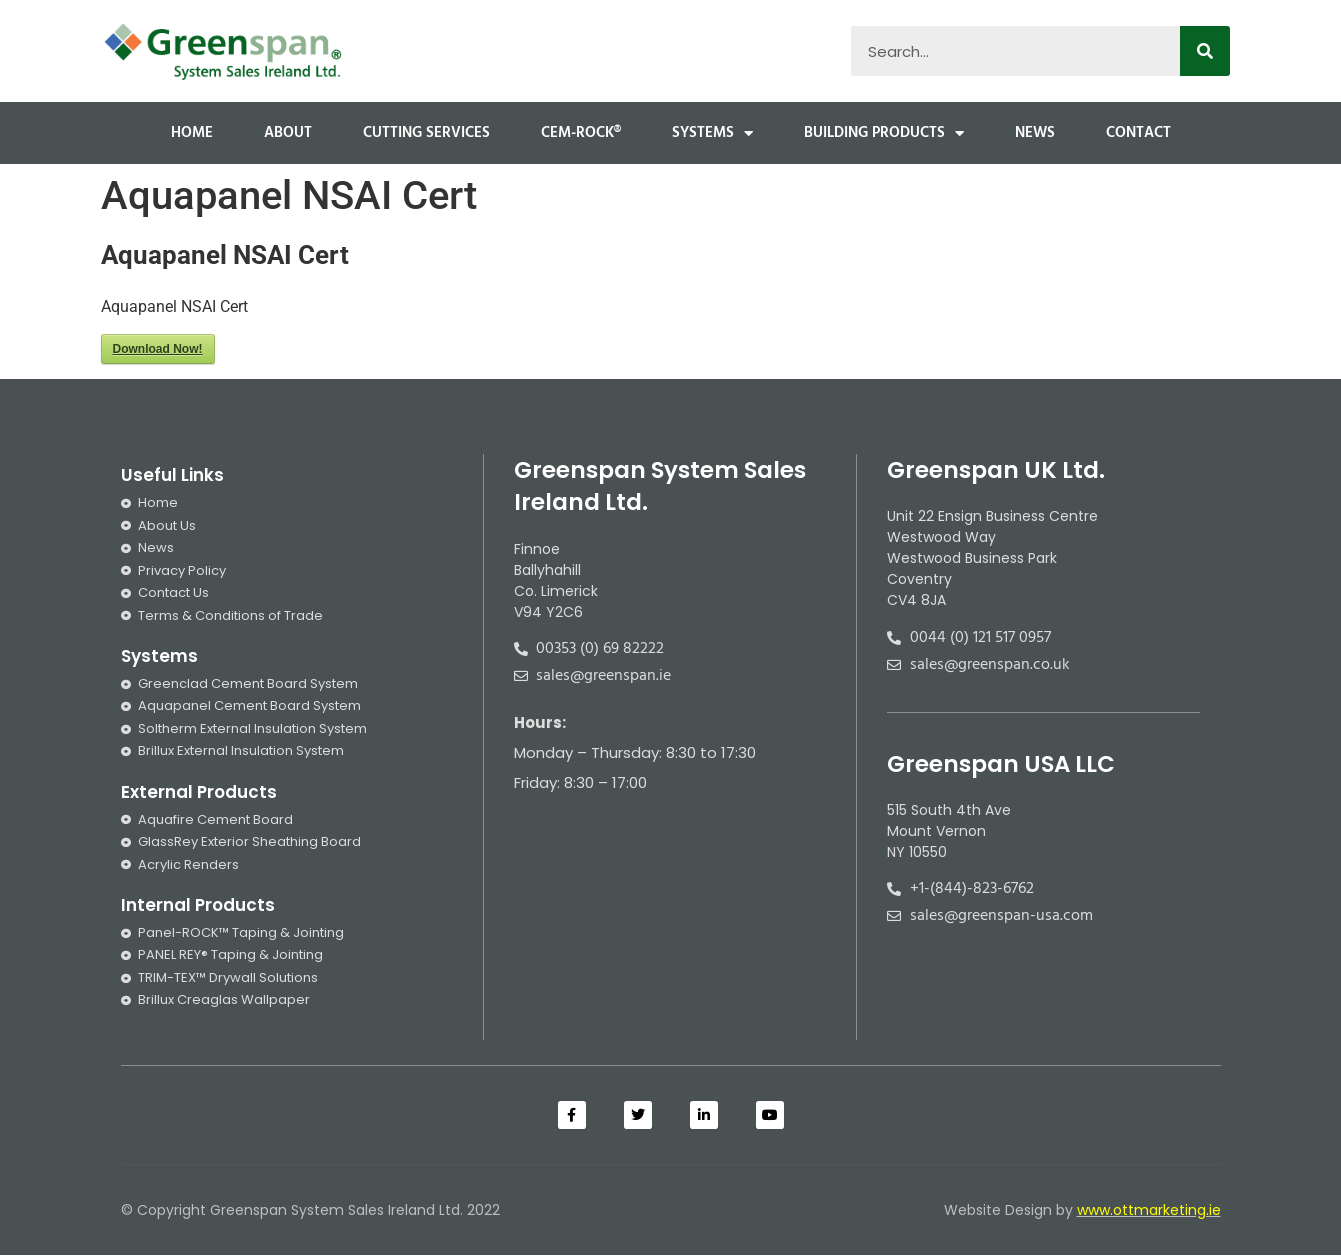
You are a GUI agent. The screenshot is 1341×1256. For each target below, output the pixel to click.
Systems (712, 133)
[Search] (1205, 51)
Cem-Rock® (581, 133)
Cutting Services (426, 133)
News (1035, 133)
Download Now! (158, 349)
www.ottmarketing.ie (1149, 1210)
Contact (1138, 133)
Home (192, 133)
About (288, 133)
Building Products (884, 133)
